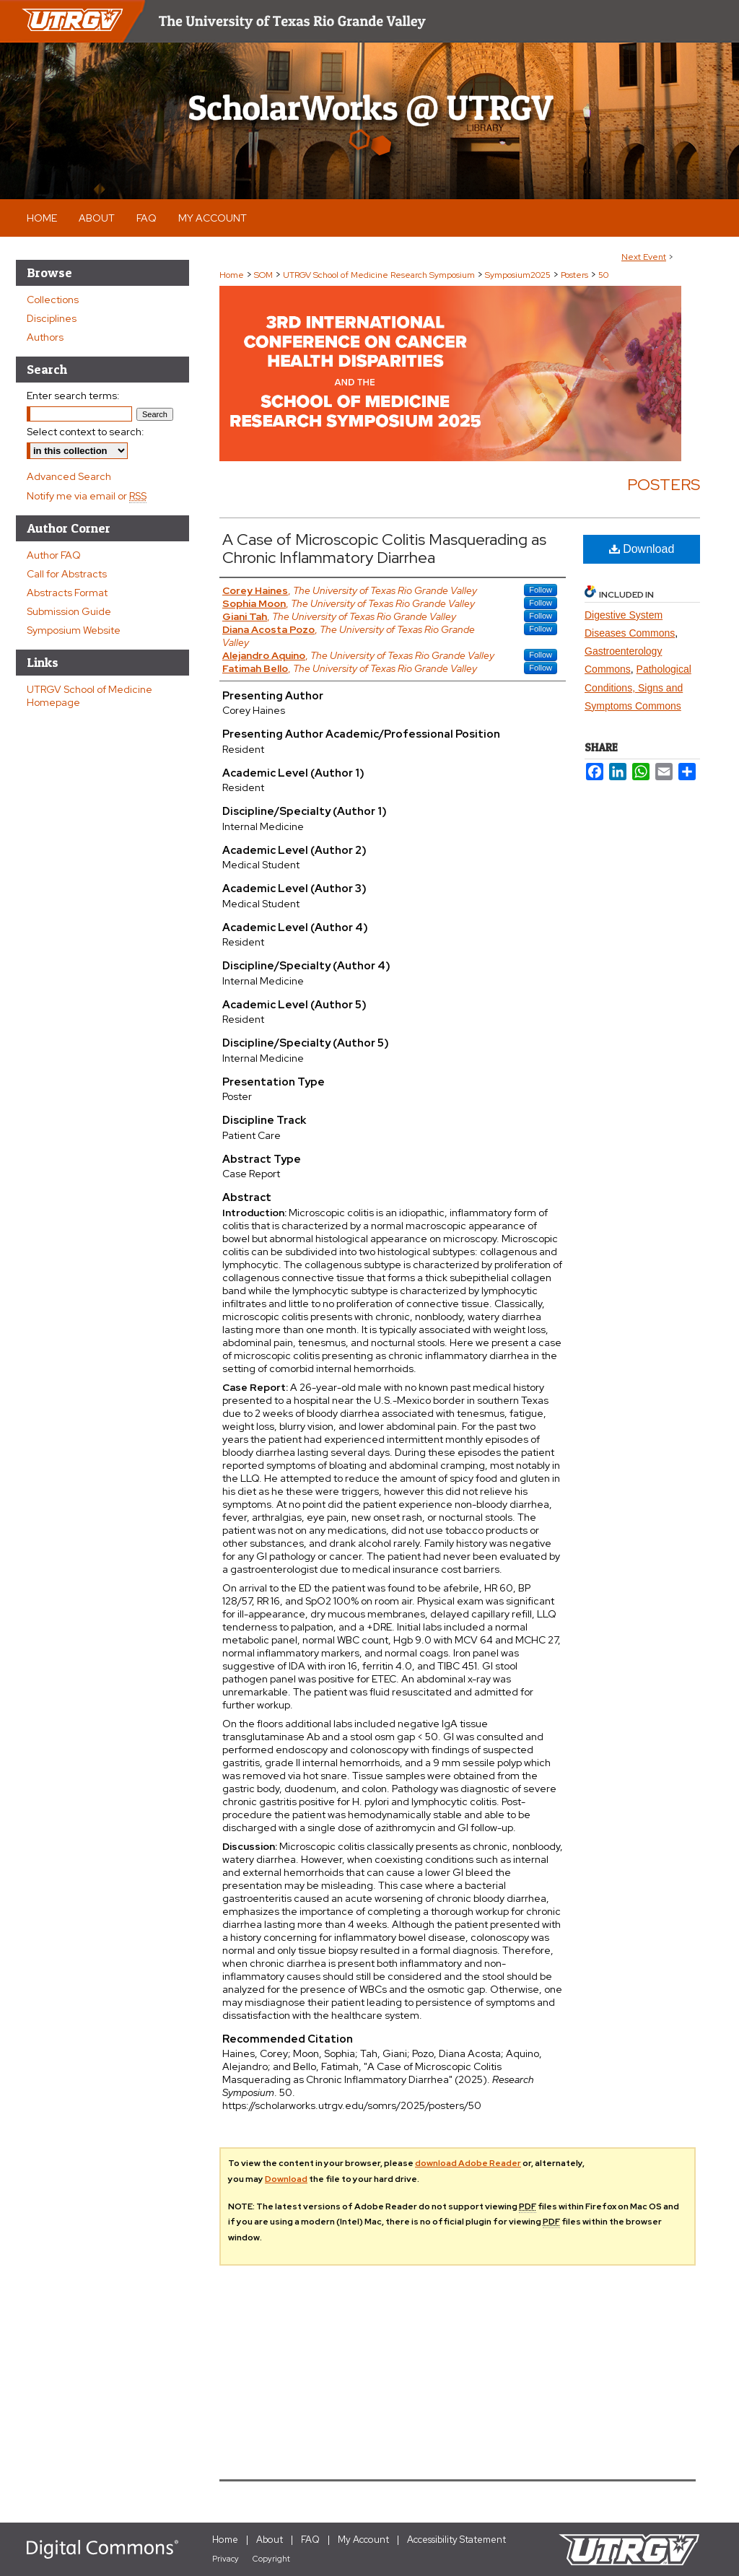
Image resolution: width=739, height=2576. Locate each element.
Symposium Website (74, 630)
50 (603, 275)
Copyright (271, 2559)
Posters (575, 275)
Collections (53, 299)
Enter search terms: (73, 395)
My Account (363, 2539)
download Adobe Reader (468, 2163)
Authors (45, 337)
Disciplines (51, 318)
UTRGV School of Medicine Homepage (89, 696)
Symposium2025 (519, 275)
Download (642, 549)
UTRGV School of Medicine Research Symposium (380, 275)
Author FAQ (54, 555)
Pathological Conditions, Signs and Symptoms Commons (638, 687)
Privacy (225, 2559)
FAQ (310, 2539)
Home (231, 275)
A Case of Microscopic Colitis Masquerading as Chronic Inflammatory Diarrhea (384, 548)
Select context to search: (85, 431)
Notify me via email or (87, 495)
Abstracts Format (67, 592)
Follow (540, 589)
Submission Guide (69, 611)
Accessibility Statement (456, 2539)
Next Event (643, 257)
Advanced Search (69, 476)
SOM (264, 275)
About (269, 2539)
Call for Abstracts (67, 573)
